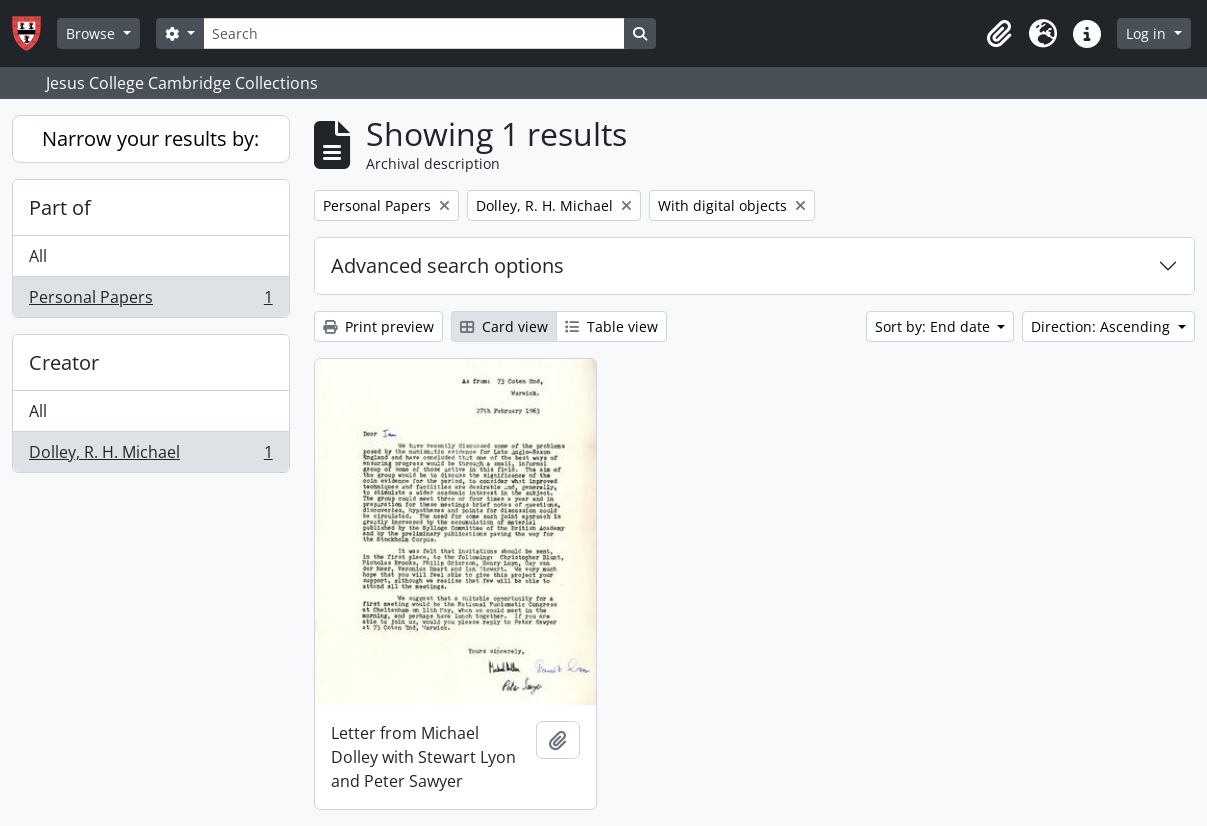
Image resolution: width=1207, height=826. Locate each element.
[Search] (414, 33)
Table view (611, 326)
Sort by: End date (934, 326)
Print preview (378, 326)
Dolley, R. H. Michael (150, 456)
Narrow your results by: (150, 138)
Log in (1148, 33)
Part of (60, 207)
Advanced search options (447, 265)
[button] (999, 34)
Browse (92, 33)
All (38, 256)
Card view (504, 326)
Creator (64, 362)
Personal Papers (150, 301)
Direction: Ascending (1102, 326)
